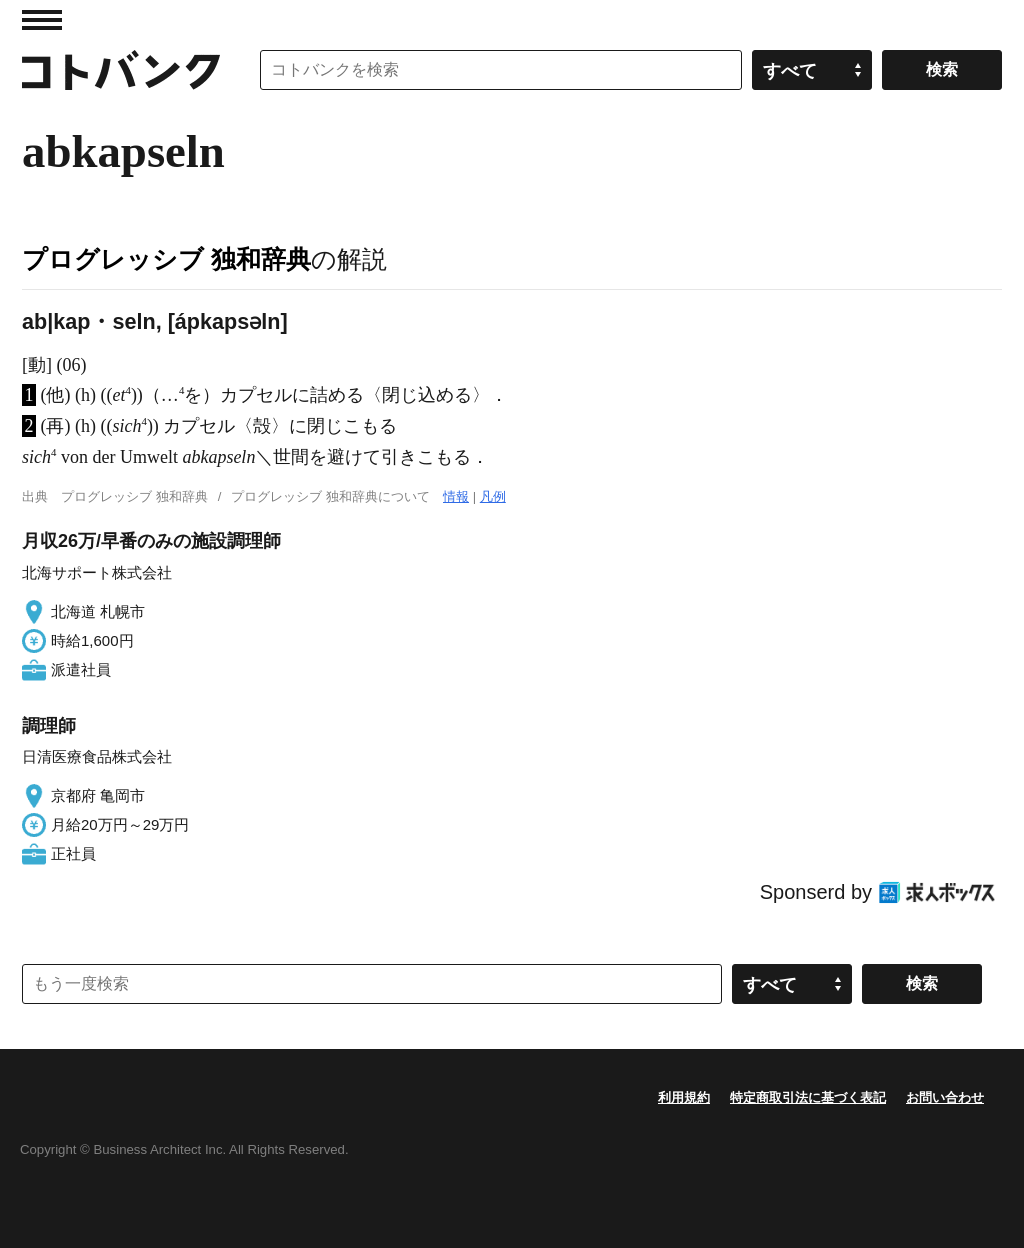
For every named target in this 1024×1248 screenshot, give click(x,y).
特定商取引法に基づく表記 (808, 1097)
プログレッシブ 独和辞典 (166, 259)
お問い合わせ (945, 1097)
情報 (456, 496)
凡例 (493, 496)
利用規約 (684, 1097)
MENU (42, 20)
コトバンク (121, 70)
